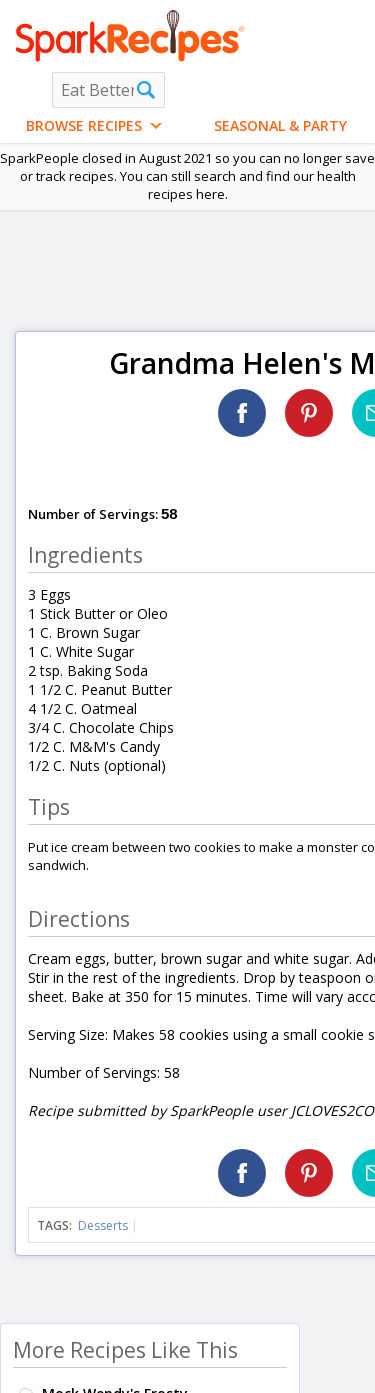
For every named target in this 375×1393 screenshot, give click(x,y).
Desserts (103, 1225)
